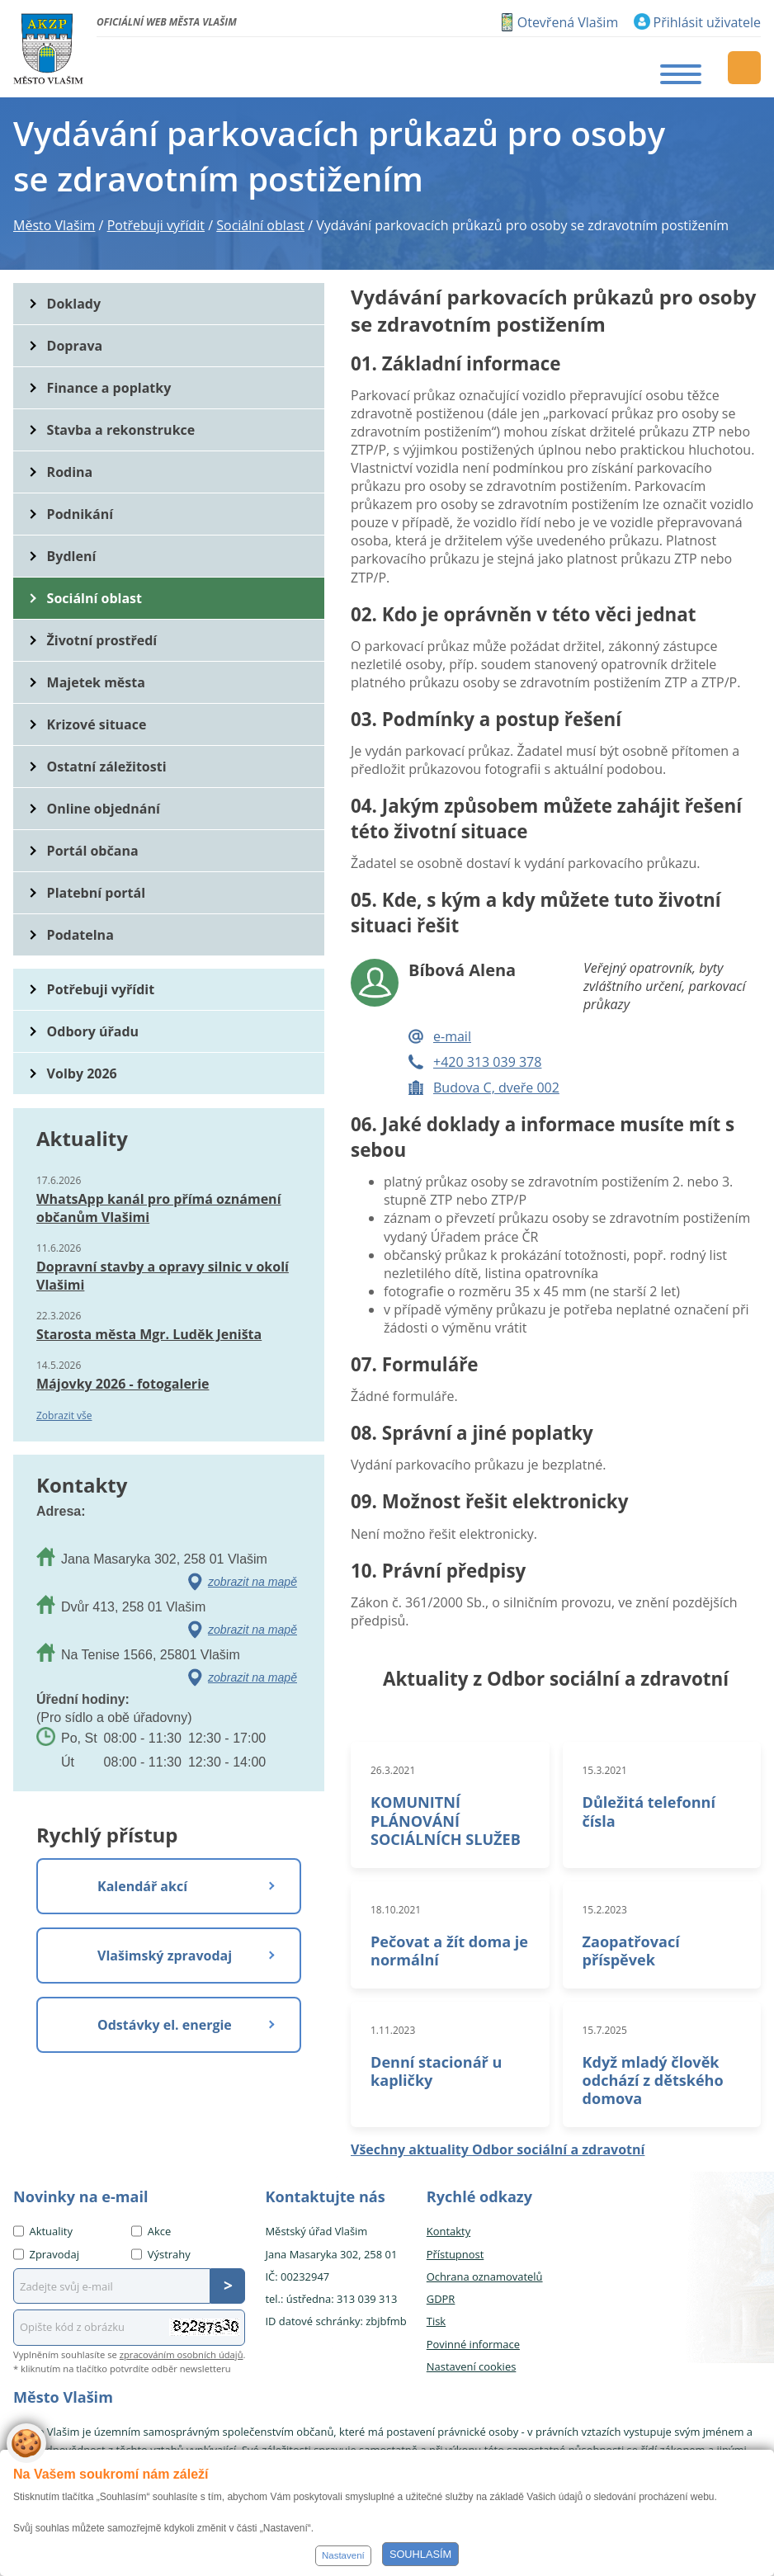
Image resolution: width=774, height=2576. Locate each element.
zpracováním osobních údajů (181, 2354)
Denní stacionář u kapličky (436, 2071)
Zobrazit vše (64, 1415)
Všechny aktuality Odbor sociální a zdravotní (497, 2149)
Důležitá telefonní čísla (649, 1811)
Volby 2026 (82, 1073)
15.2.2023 (605, 1910)
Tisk (436, 2321)
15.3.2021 (605, 1770)
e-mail (452, 1036)
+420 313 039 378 (487, 1062)
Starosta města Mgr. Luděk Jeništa (149, 1334)
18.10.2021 (395, 1910)
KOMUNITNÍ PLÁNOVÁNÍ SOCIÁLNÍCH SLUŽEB (445, 1820)
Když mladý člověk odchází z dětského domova (653, 2080)
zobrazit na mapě (252, 1581)
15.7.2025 (605, 2030)
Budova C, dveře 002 (496, 1087)
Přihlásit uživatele (707, 22)
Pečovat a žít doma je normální (449, 1951)
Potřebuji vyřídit (100, 989)
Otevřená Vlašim (567, 22)
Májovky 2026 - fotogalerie (122, 1384)
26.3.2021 (392, 1770)
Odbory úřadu (93, 1031)
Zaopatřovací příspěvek (631, 1951)
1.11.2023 (392, 2030)
